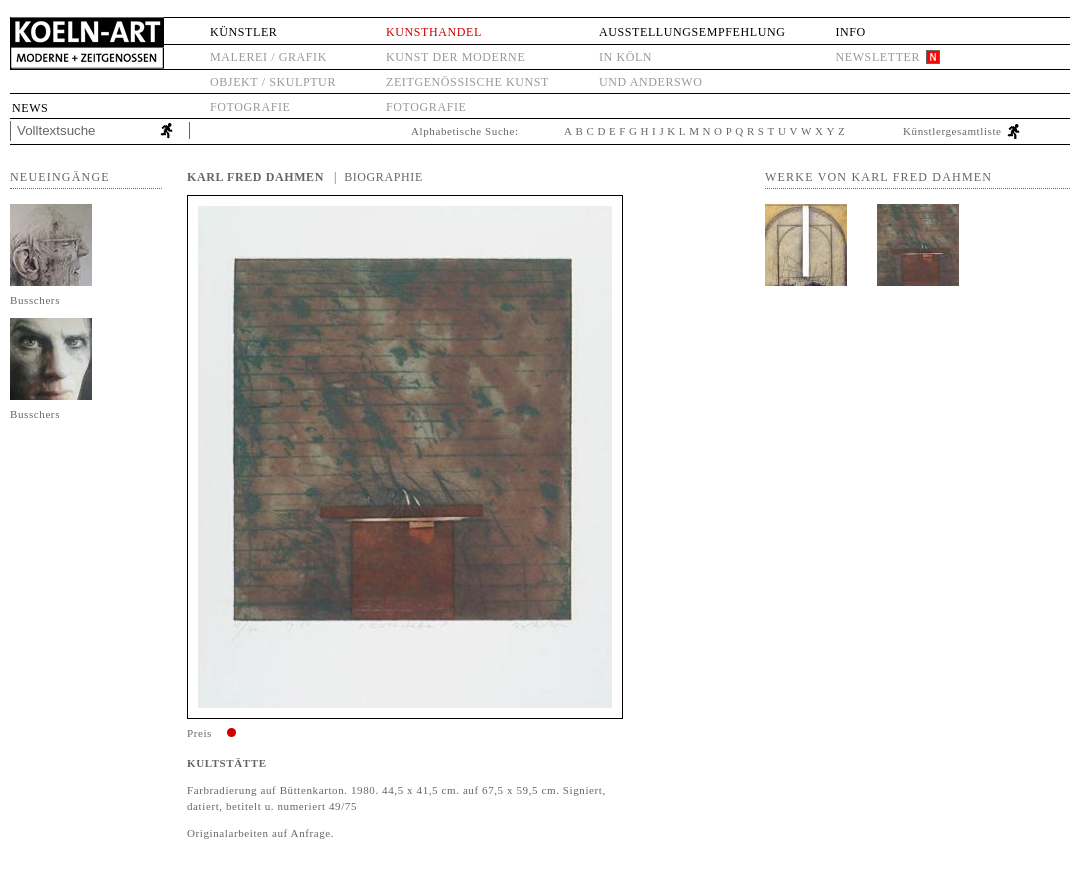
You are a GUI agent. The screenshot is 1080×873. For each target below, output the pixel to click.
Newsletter (877, 57)
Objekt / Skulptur (273, 82)
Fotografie (250, 107)
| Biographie (378, 177)
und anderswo (651, 82)
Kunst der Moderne (455, 57)
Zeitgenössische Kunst (467, 82)
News (30, 108)
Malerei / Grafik (268, 57)
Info (850, 32)
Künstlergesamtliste (952, 131)
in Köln (625, 57)
